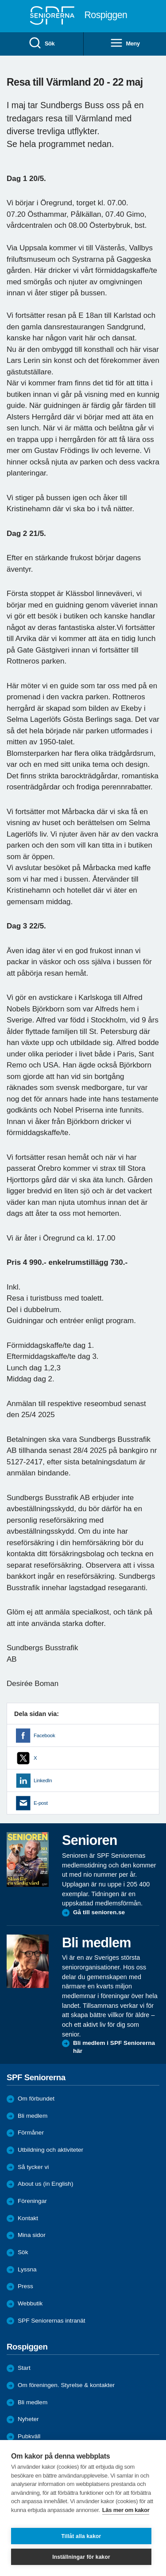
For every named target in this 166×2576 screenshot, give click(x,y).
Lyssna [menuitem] (27, 2269)
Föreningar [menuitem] (32, 2201)
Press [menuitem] (25, 2286)
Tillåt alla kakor (81, 2536)
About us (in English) (45, 2183)
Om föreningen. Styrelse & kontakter (66, 2385)
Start (24, 2368)
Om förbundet (36, 2098)
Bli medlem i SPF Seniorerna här (114, 2047)
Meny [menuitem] (125, 43)
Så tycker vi (33, 2167)
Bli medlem (32, 2115)
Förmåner (31, 2132)
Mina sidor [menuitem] (32, 2235)
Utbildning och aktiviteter (50, 2149)
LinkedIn (43, 1780)
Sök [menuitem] (41, 43)
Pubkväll (29, 2436)
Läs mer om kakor (126, 2510)
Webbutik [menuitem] (30, 2303)
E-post (41, 1803)
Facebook (44, 1735)
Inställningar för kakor (81, 2557)
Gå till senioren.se (99, 1912)
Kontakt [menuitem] (28, 2218)
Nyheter (28, 2419)
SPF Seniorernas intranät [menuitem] (51, 2320)
